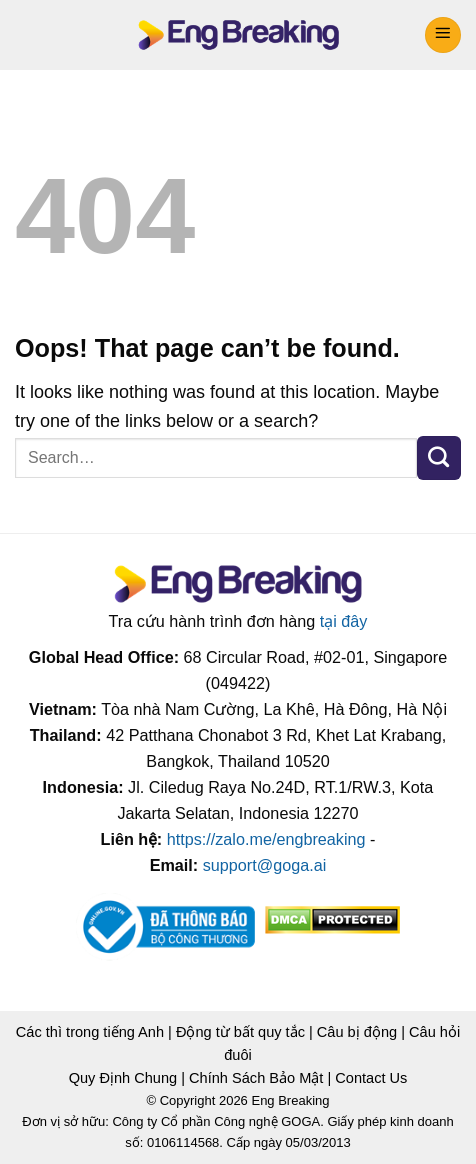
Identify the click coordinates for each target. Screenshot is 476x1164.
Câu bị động (357, 1032)
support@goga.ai (265, 865)
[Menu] (443, 35)
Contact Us (371, 1078)
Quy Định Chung (123, 1078)
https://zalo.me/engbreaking (266, 839)
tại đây (344, 621)
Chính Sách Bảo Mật (256, 1078)
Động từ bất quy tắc (240, 1032)
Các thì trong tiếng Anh (90, 1032)
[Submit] (439, 458)
